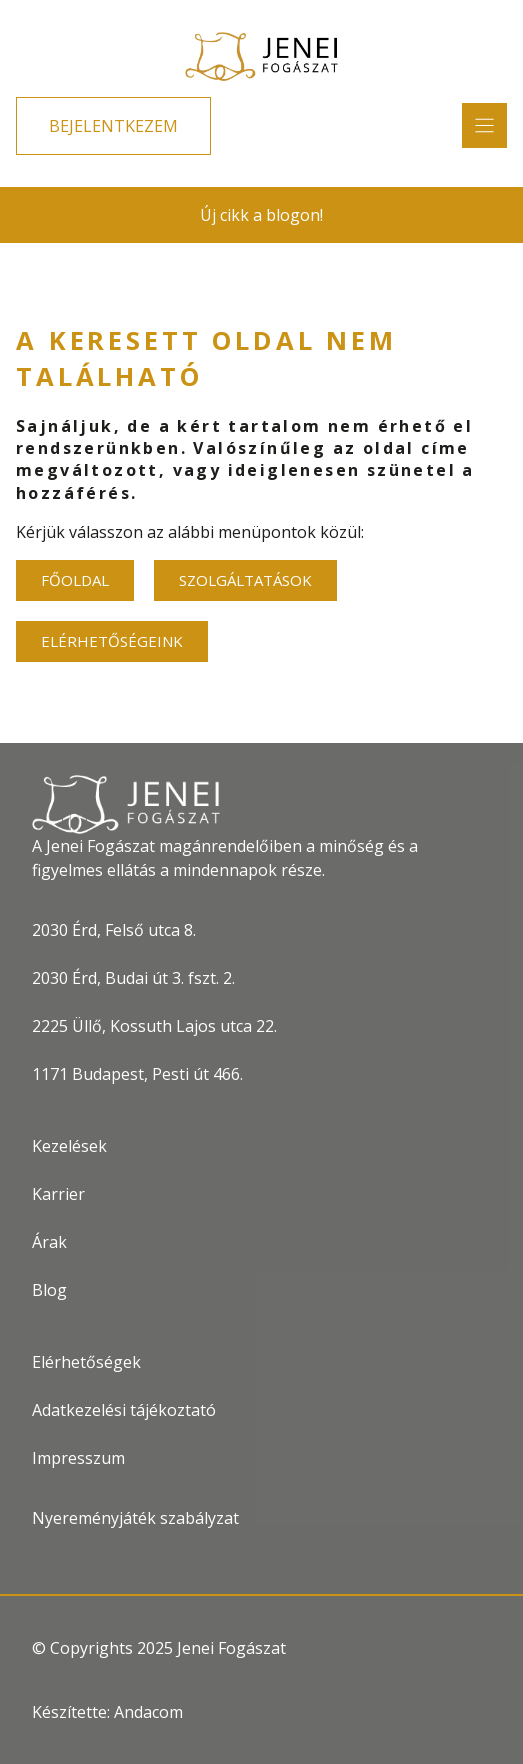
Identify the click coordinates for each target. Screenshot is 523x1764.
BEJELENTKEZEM (113, 126)
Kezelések (69, 1146)
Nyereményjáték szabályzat (135, 1518)
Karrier (58, 1194)
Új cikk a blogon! (261, 215)
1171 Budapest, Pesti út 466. (137, 1074)
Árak (49, 1242)
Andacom (148, 1712)
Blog (49, 1290)
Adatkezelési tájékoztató (124, 1410)
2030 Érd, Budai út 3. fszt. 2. (133, 978)
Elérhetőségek (86, 1362)
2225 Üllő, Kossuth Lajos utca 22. (154, 1026)
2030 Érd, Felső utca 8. (114, 930)
